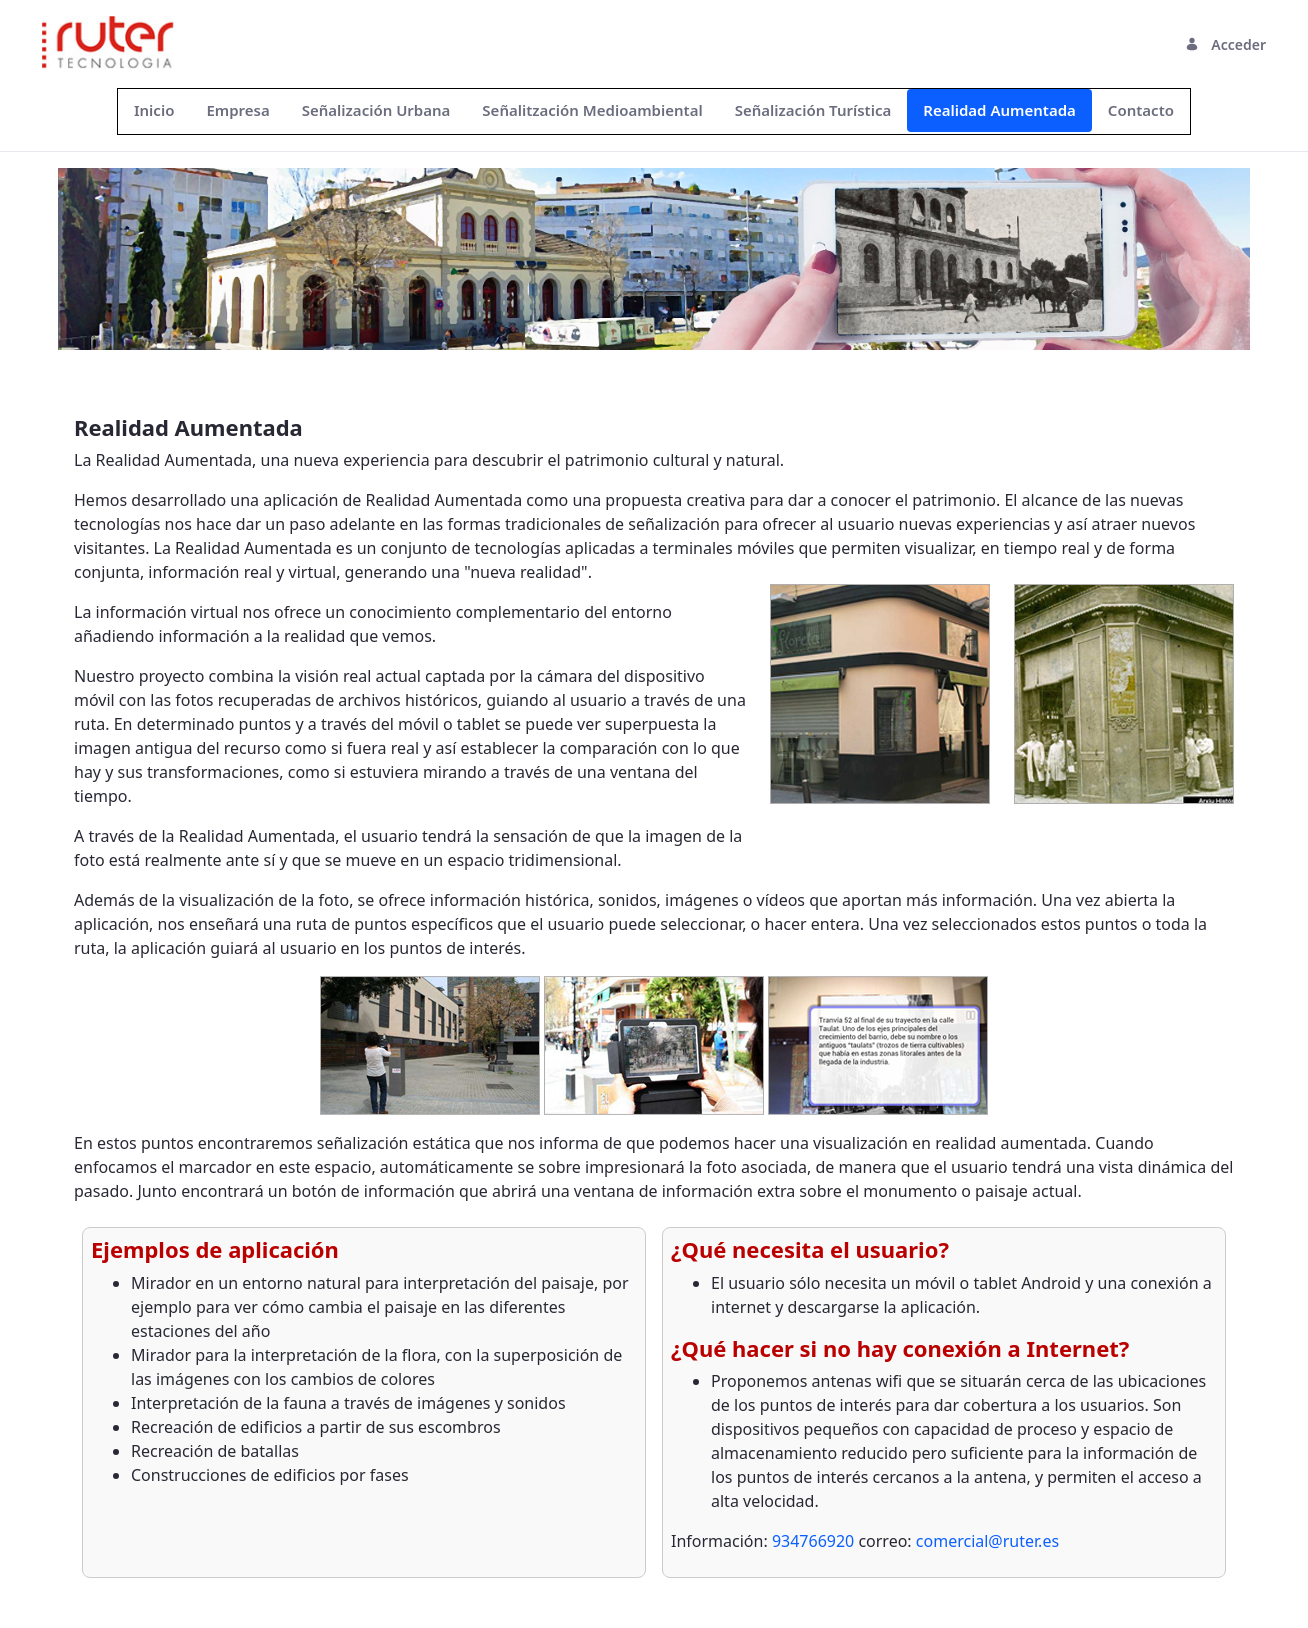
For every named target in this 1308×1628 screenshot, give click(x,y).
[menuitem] (154, 110)
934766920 (815, 1541)
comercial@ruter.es (987, 1541)
